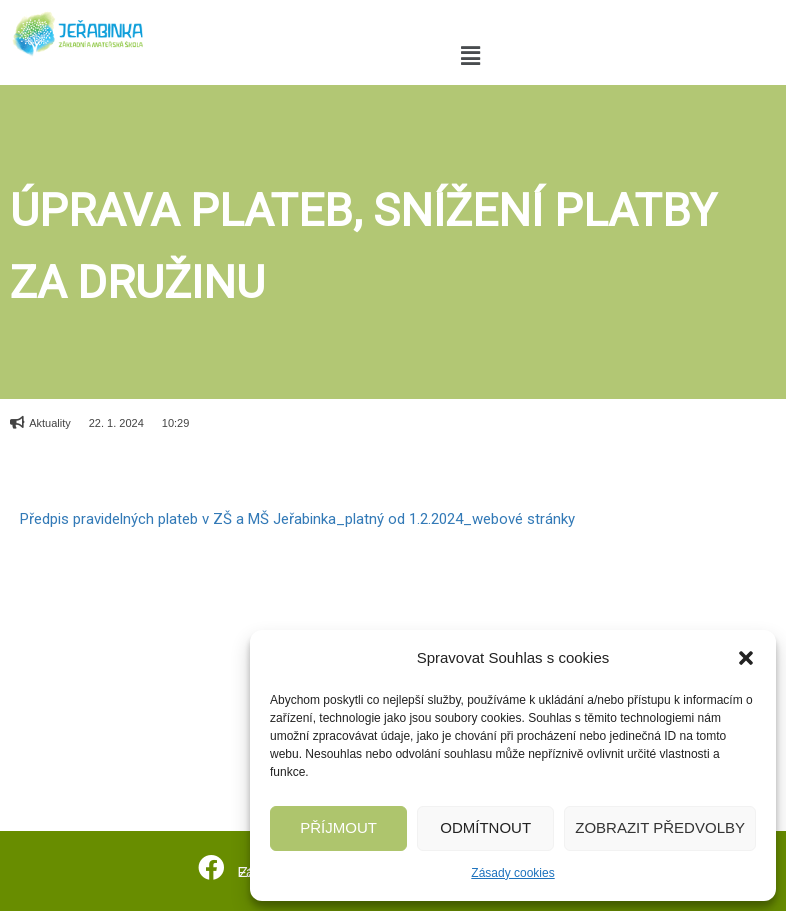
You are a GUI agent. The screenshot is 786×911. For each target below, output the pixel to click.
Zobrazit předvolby (660, 827)
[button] (746, 658)
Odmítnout (485, 827)
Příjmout (338, 827)
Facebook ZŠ (266, 869)
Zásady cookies (512, 873)
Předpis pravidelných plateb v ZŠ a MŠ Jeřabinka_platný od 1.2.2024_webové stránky (297, 519)
